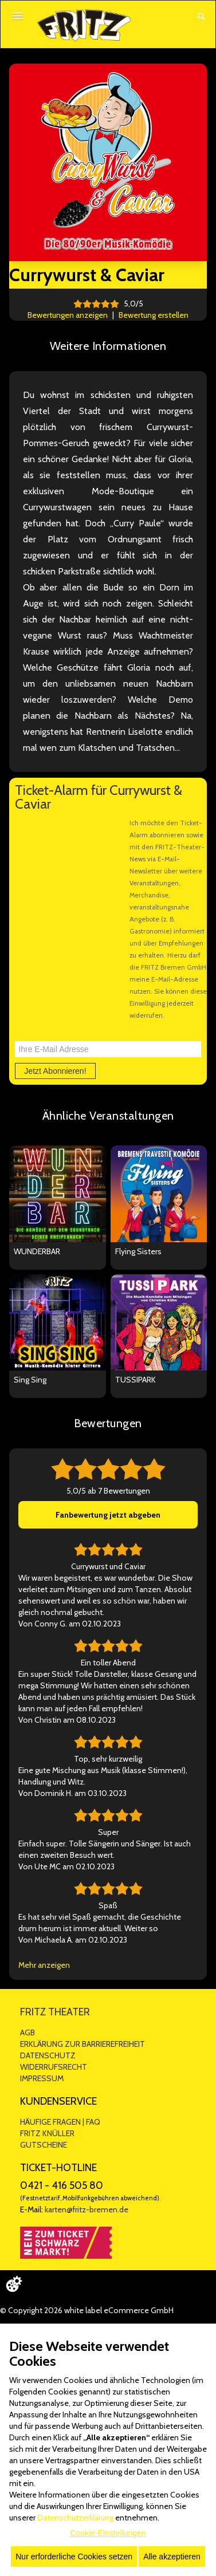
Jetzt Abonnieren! (55, 1071)
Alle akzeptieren (172, 2556)
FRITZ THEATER (55, 2012)
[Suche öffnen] (201, 16)
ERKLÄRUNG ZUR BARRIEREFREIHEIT (82, 2044)
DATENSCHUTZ (48, 2055)
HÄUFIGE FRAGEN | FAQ (60, 2122)
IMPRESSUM (42, 2078)
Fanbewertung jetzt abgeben (108, 1515)
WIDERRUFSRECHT (53, 2067)
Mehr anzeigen (44, 1965)
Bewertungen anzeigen (68, 315)
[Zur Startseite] (84, 25)
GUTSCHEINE (43, 2145)
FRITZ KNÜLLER (47, 2133)
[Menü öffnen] (17, 16)
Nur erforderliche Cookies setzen (73, 2556)
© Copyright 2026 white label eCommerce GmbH (87, 2310)
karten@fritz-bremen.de (86, 2209)
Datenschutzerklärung (75, 2517)
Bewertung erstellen (153, 315)
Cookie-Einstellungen (108, 2533)
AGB (27, 2032)
